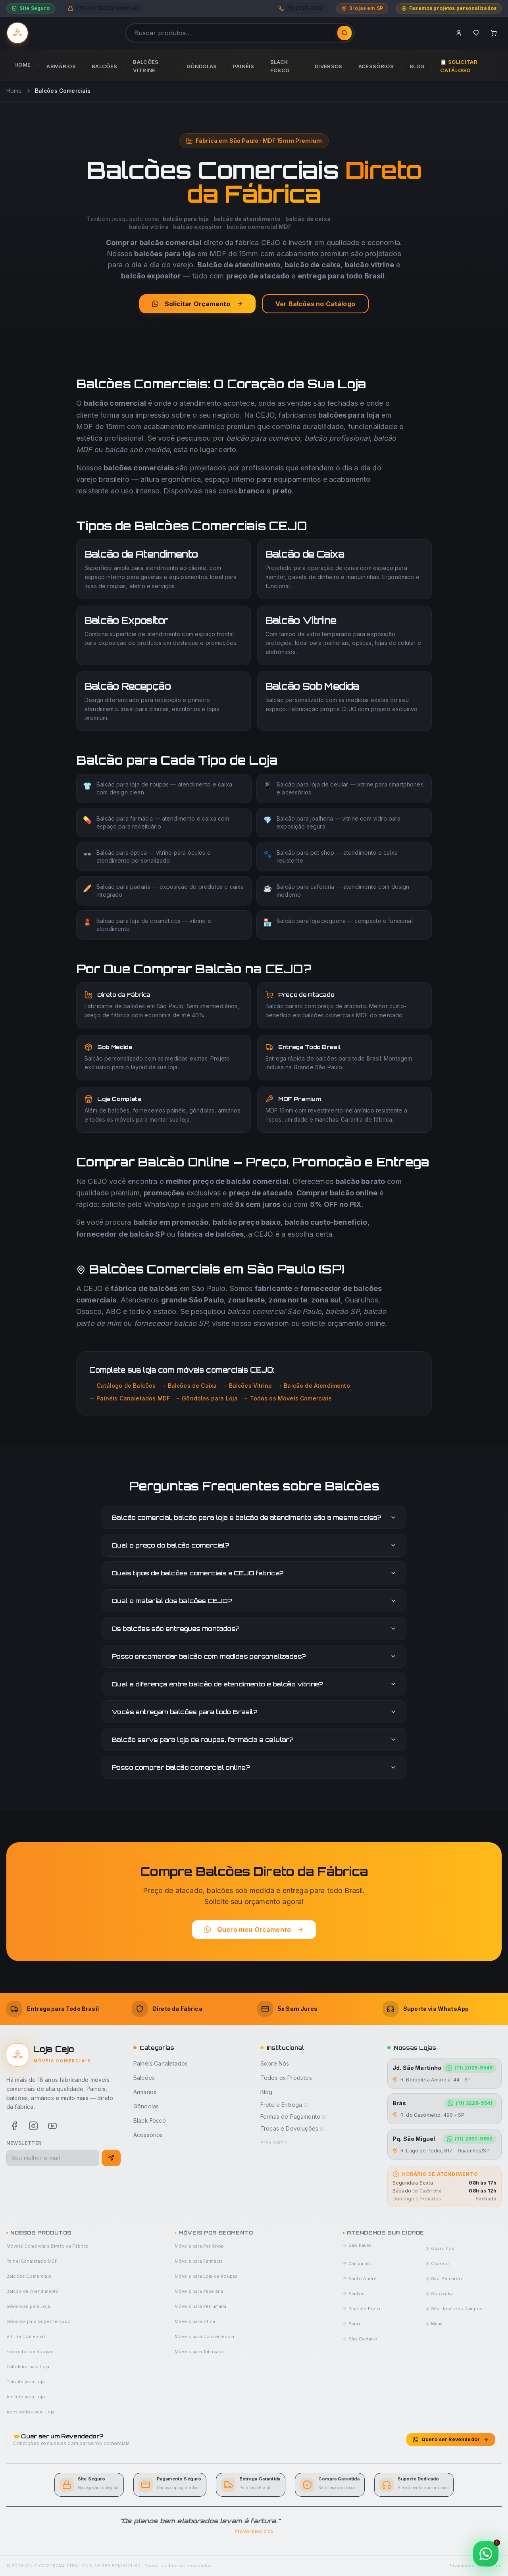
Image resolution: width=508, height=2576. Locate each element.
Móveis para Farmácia (199, 2261)
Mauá (434, 2324)
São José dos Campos (454, 2308)
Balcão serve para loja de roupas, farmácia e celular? (254, 1740)
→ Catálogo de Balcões (122, 1385)
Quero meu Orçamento (254, 1929)
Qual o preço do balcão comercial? (254, 1545)
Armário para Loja (25, 2397)
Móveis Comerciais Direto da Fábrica (47, 2246)
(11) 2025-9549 (469, 2068)
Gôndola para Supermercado (38, 2321)
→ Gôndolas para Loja (206, 1398)
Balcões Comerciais (29, 2276)
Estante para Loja (25, 2381)
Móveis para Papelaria (199, 2291)
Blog (266, 2092)
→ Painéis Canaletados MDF (129, 1398)
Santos (354, 2293)
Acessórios (148, 2134)
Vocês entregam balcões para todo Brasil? (254, 1712)
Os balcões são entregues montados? (254, 1628)
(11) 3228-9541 (470, 2103)
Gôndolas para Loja (28, 2306)
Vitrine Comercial (25, 2336)
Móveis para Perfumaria (201, 2306)
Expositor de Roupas (30, 2351)
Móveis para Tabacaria (199, 2351)
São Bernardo (443, 2278)
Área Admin (274, 2142)
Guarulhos (439, 2248)
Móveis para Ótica (195, 2321)
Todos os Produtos (286, 2077)
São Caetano (360, 2339)
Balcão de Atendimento (32, 2291)
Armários (144, 2092)
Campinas (356, 2263)
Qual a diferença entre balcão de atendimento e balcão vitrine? (254, 1684)
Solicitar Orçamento (197, 304)
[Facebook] (14, 2126)
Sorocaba (439, 2293)
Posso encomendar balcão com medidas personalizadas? (254, 1656)
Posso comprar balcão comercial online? (254, 1767)
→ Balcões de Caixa (188, 1385)
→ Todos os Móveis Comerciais (286, 1398)
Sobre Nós (274, 2063)
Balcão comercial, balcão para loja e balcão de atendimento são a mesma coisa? (254, 1517)
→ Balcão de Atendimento (313, 1385)
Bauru (352, 2324)
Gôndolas (146, 2106)
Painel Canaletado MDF (32, 2261)
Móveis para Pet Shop (199, 2246)
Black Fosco (149, 2120)
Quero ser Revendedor (451, 2439)
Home (14, 90)
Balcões (144, 2077)
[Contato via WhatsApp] (485, 2553)
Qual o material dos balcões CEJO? (254, 1601)
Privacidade (461, 2565)
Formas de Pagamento (293, 2116)
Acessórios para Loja (30, 2412)
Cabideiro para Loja (27, 2366)
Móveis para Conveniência (204, 2336)
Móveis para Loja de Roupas (206, 2276)
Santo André (360, 2278)
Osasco (437, 2263)
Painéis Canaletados (160, 2063)
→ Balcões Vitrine (246, 1385)
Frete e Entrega (284, 2104)
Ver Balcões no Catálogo (315, 304)
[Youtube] (52, 2126)
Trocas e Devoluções (292, 2128)
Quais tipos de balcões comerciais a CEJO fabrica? (254, 1573)
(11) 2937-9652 (470, 2139)
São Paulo (357, 2245)
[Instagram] (33, 2126)
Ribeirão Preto (361, 2308)
